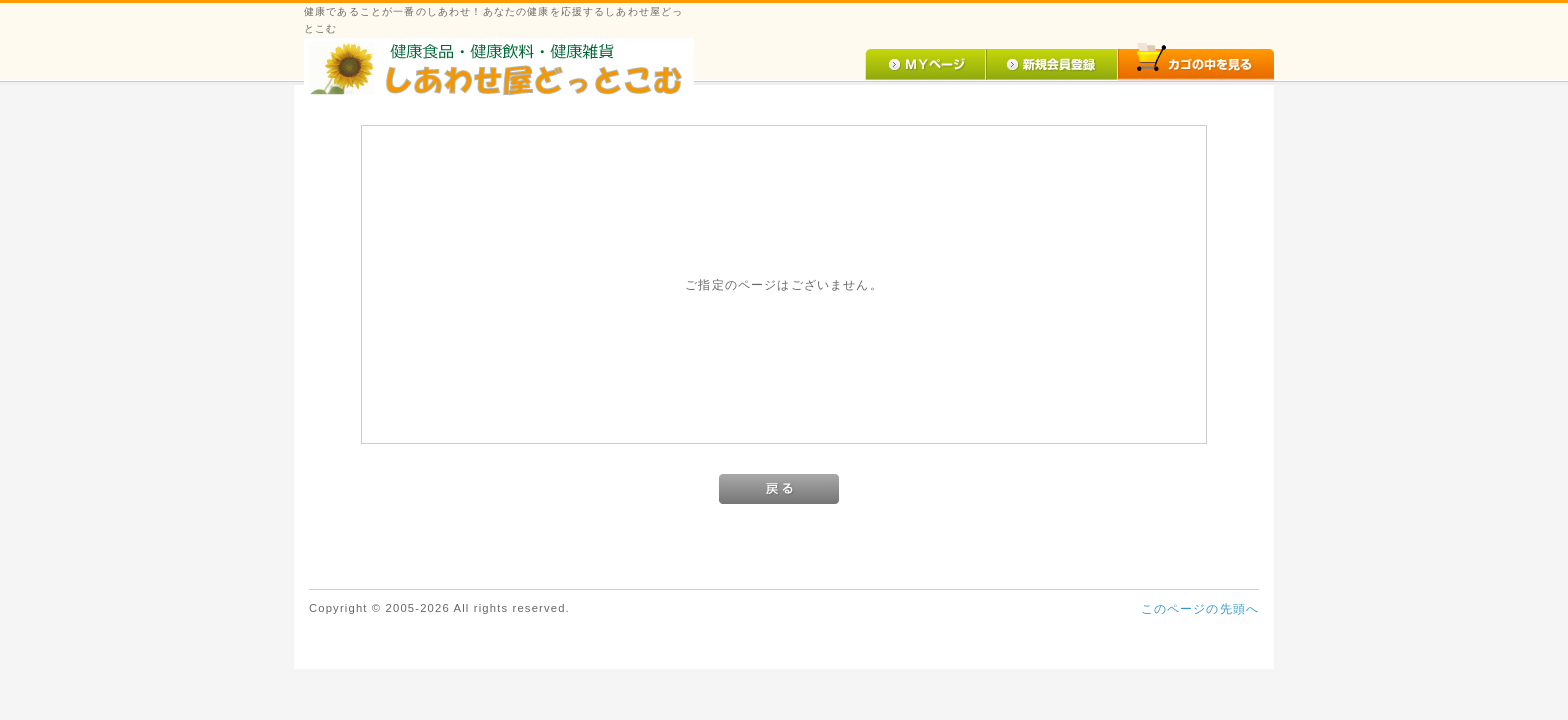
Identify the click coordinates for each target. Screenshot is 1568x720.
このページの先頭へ (1200, 608)
